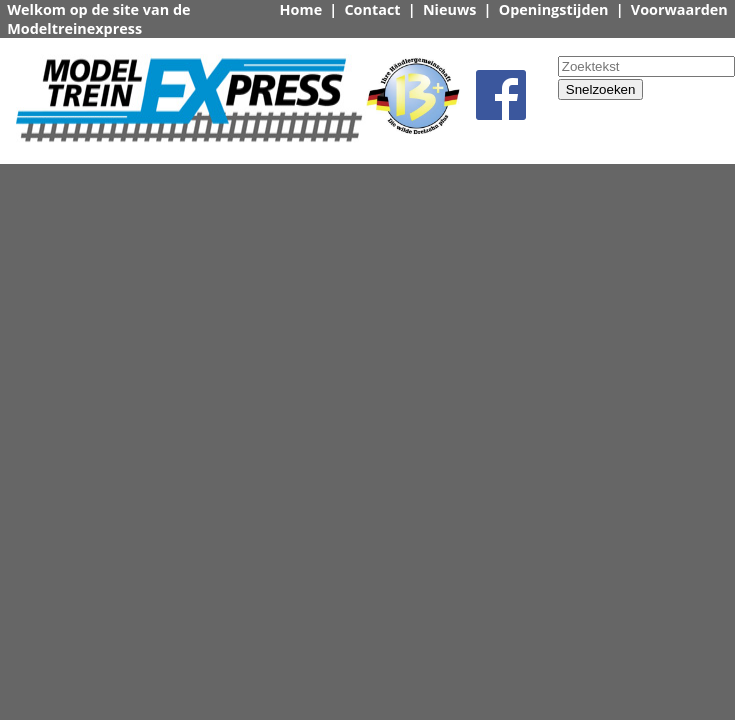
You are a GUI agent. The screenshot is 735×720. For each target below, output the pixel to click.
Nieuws (450, 9)
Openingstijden (554, 9)
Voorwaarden (679, 9)
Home (301, 9)
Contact (372, 9)
